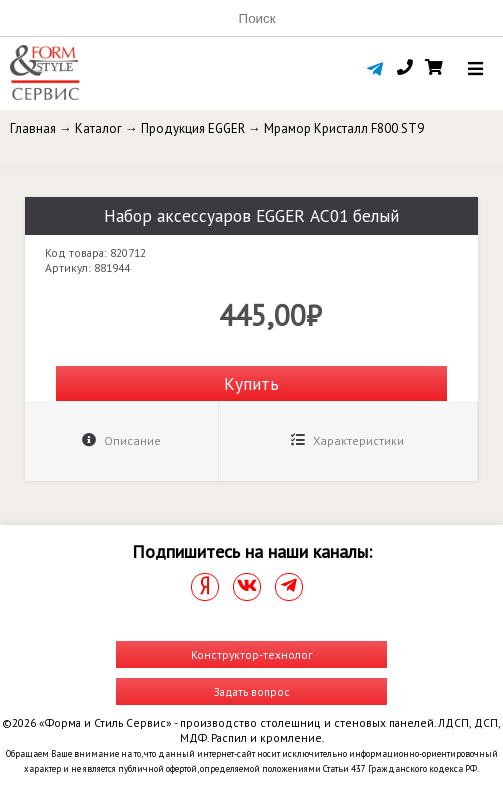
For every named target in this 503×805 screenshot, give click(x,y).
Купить (251, 383)
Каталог (98, 128)
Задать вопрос (252, 691)
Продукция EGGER (193, 128)
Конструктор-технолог (251, 654)
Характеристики (347, 440)
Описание (121, 440)
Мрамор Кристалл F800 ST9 (344, 128)
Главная (33, 128)
